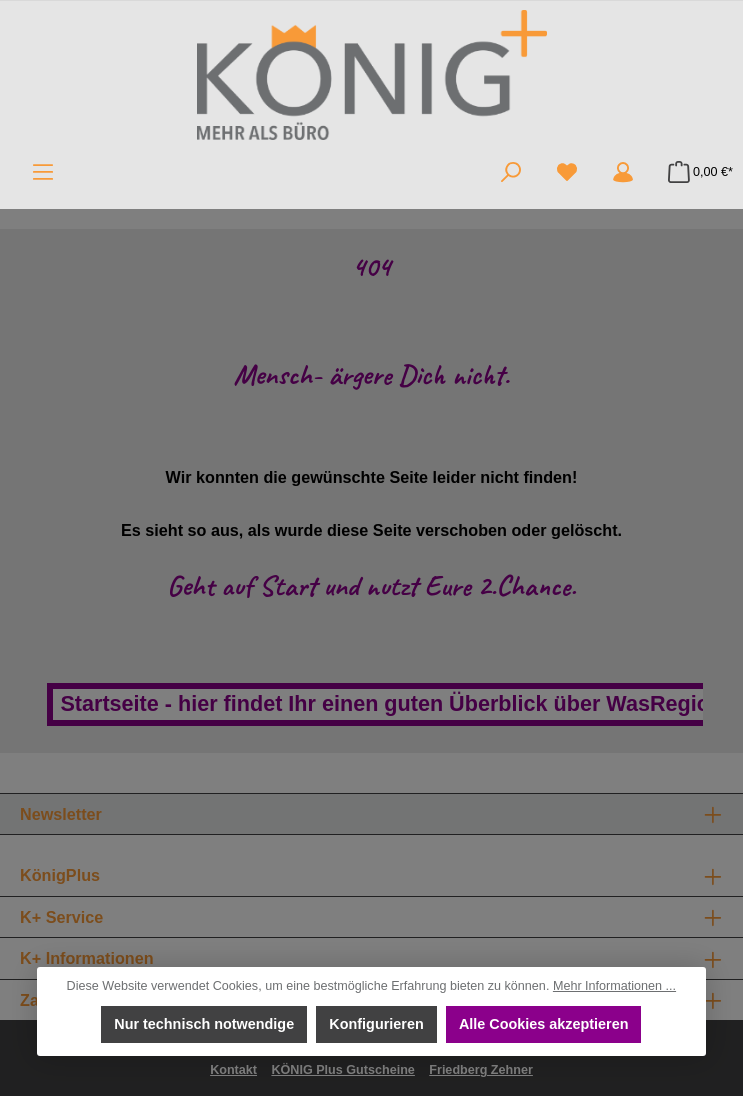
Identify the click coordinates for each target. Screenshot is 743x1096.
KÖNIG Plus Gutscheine (342, 1070)
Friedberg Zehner (481, 1070)
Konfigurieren (377, 1024)
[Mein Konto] (623, 172)
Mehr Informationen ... (614, 986)
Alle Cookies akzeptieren (544, 1024)
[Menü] (43, 172)
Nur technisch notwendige (204, 1024)
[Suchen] (511, 172)
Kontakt (233, 1070)
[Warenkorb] (694, 172)
